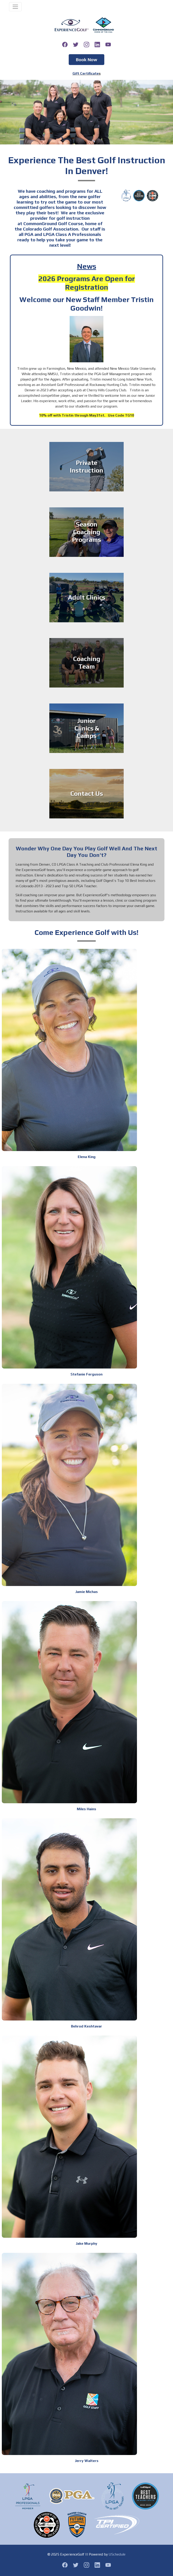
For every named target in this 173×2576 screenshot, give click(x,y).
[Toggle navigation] (15, 6)
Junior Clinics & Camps (86, 728)
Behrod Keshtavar (86, 2026)
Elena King (87, 1157)
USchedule (117, 2554)
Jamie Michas (86, 1592)
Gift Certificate (86, 73)
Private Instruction (86, 466)
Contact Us (86, 793)
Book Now (86, 59)
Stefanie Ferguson (86, 1374)
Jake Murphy (86, 2243)
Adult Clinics (86, 597)
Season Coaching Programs (86, 532)
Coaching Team (86, 662)
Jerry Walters (86, 2461)
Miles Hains (86, 1809)
